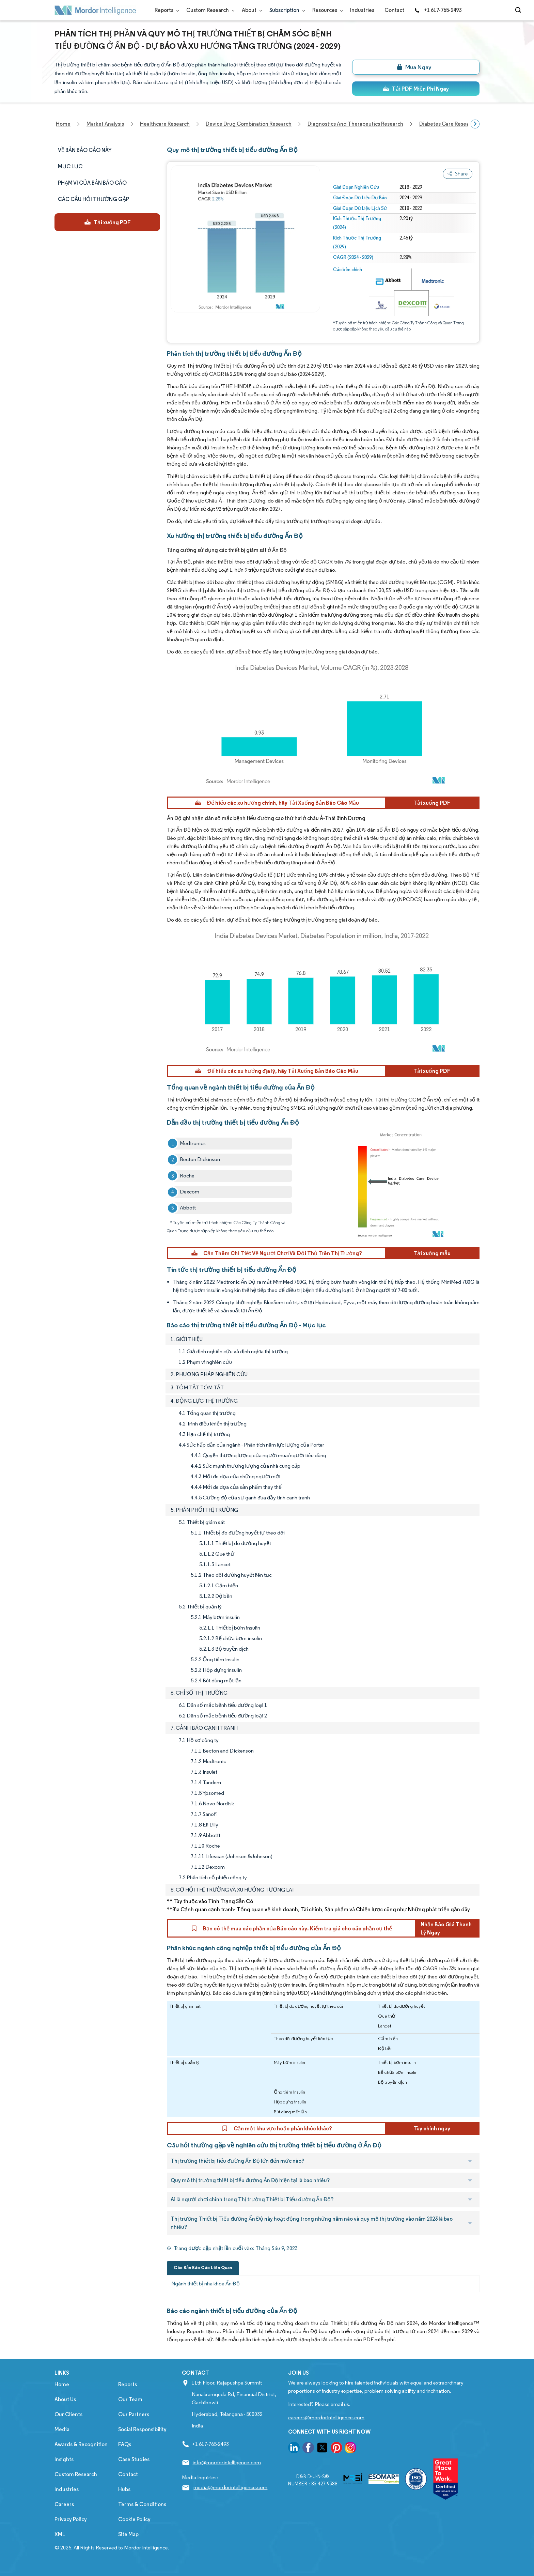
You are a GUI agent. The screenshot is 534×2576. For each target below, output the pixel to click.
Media (61, 2429)
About (250, 10)
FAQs (124, 2444)
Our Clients (68, 2414)
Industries (362, 10)
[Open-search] (519, 10)
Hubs (124, 2489)
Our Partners (133, 2414)
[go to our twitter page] (322, 2449)
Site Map (128, 2534)
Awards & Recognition (81, 2444)
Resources (326, 10)
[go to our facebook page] (308, 2449)
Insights (64, 2459)
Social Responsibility (142, 2429)
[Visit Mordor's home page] (95, 10)
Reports (165, 10)
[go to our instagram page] (350, 2449)
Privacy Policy (70, 2519)
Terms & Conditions (142, 2504)
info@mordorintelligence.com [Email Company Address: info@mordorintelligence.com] (226, 2462)
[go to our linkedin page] (294, 2449)
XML (59, 2534)
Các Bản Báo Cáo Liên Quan (203, 2267)
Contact (394, 10)
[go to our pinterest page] (336, 2449)
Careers (64, 2504)
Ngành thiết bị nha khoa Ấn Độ (205, 2283)
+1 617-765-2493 (437, 10)
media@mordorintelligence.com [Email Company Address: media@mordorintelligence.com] (230, 2487)
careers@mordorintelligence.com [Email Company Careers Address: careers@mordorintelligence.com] (326, 2417)
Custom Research (209, 10)
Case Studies (134, 2459)
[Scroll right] (475, 124)
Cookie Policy (134, 2519)
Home (61, 2384)
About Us (65, 2399)
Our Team (130, 2399)
